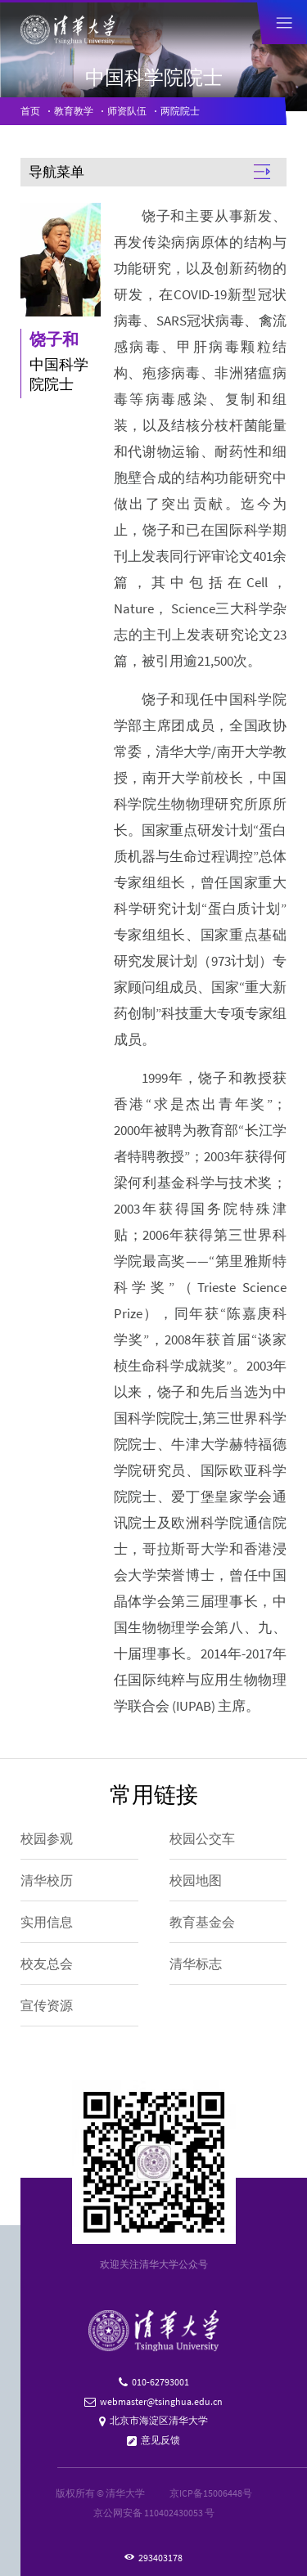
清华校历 (46, 1880)
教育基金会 (202, 1922)
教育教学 (73, 111)
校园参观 (46, 1838)
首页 (30, 111)
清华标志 (195, 1963)
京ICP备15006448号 (210, 2493)
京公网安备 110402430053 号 (153, 2512)
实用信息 (46, 1922)
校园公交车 (202, 1838)
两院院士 (180, 111)
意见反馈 (160, 2440)
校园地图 (195, 1880)
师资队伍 (127, 111)
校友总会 (46, 1963)
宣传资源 (46, 2005)
